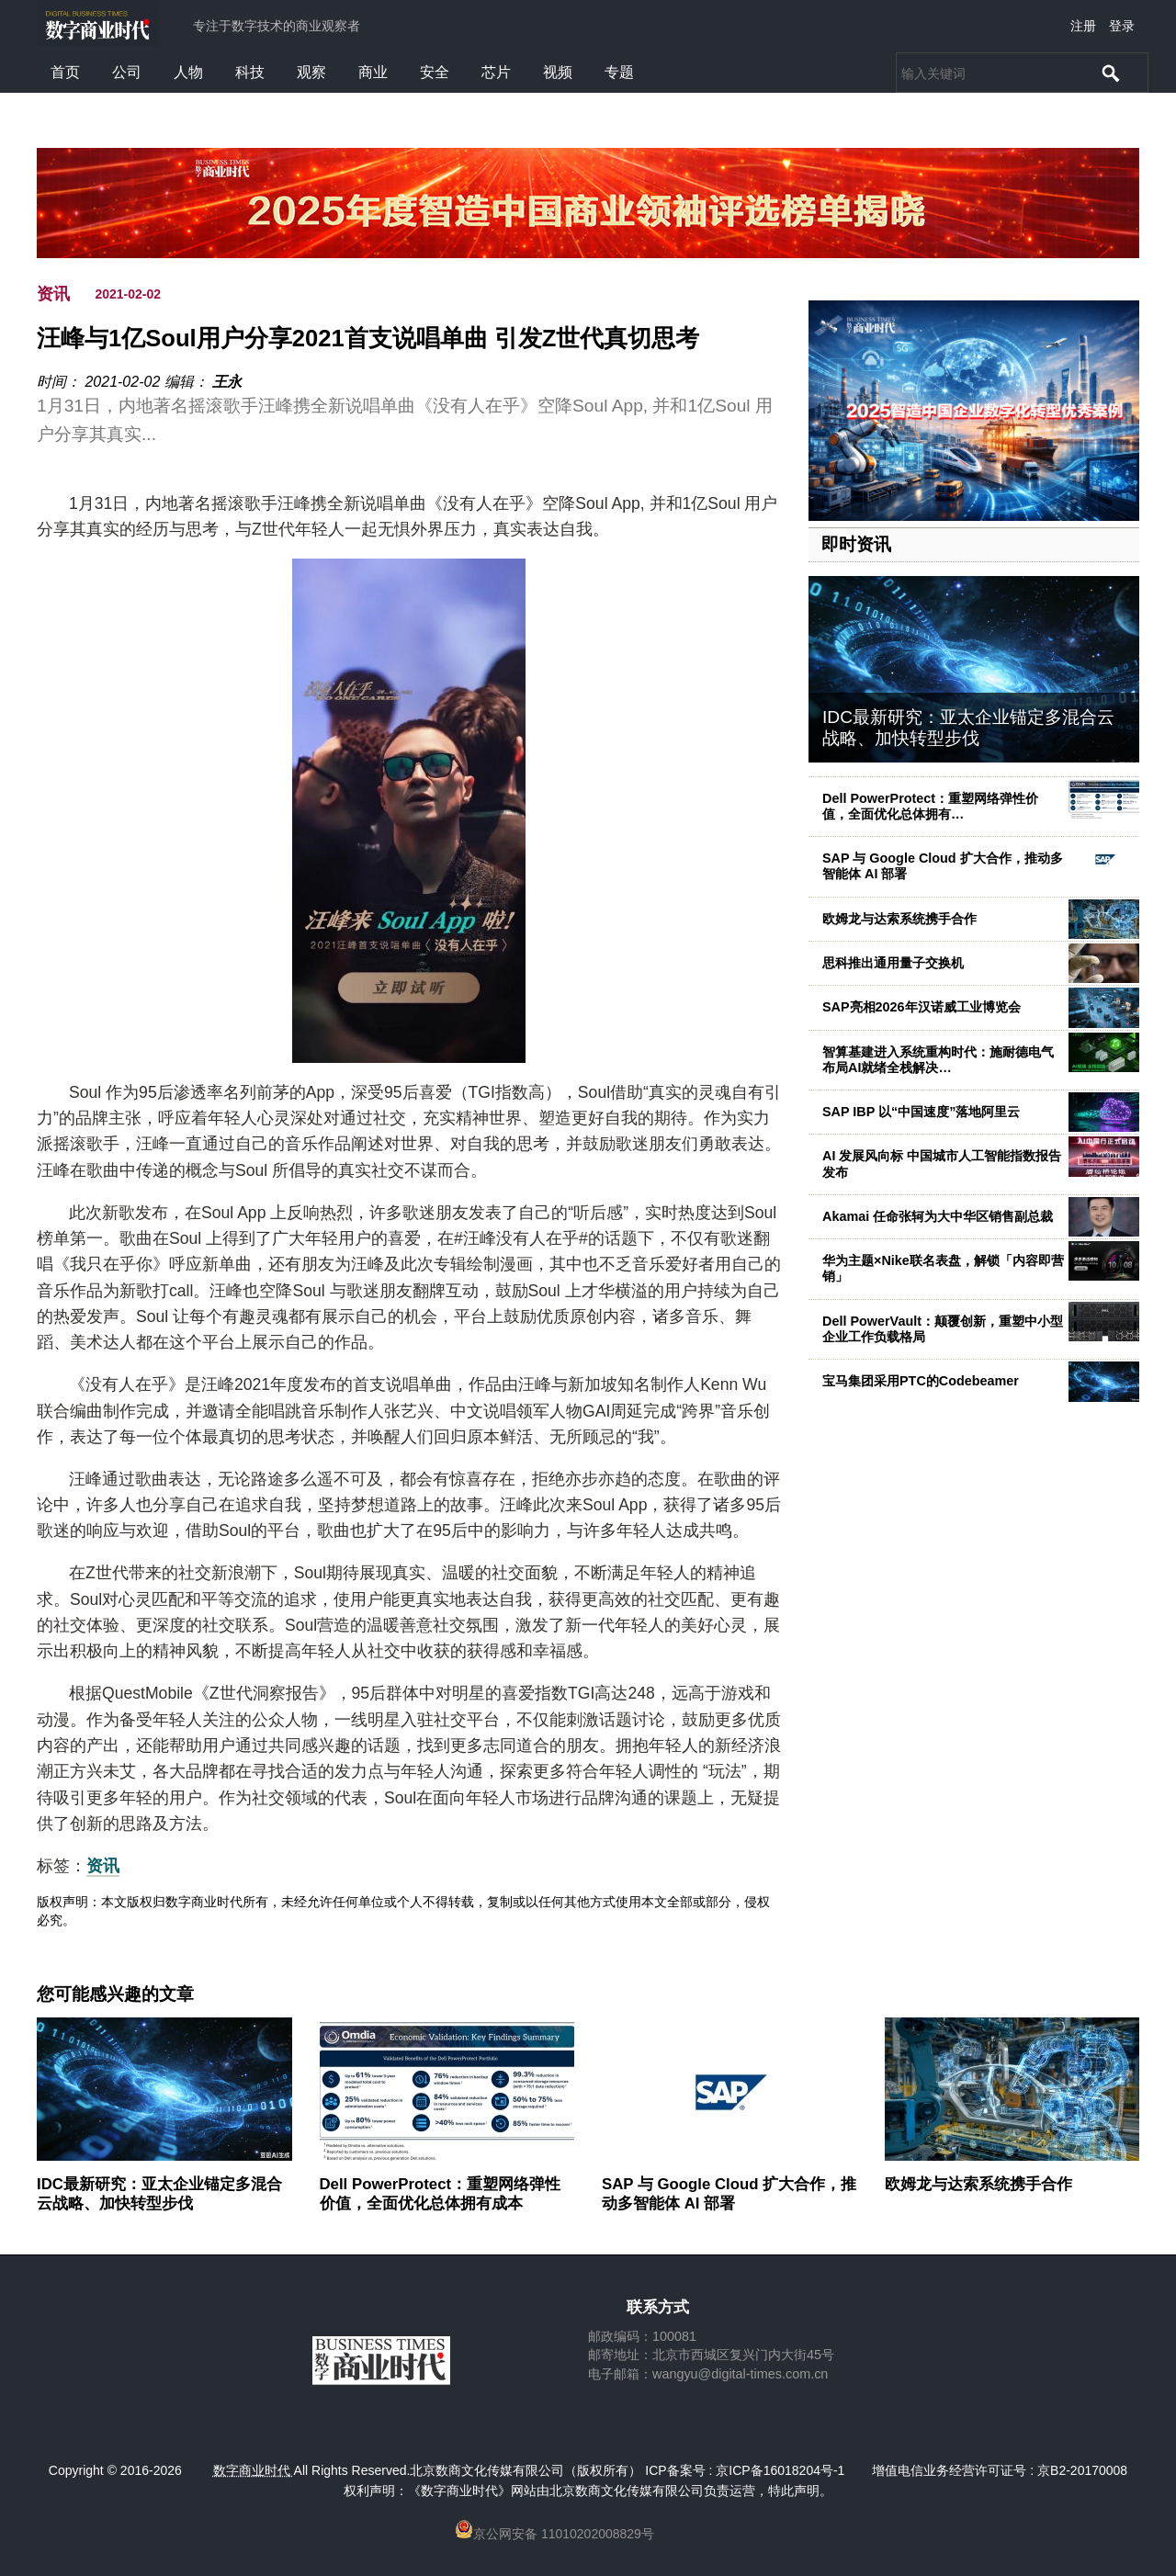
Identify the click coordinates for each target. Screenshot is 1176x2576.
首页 (65, 72)
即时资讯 (856, 544)
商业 (373, 72)
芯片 (496, 72)
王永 (227, 382)
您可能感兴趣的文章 (115, 1994)
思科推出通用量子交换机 (893, 962)
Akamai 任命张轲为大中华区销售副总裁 (937, 1216)
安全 (434, 72)
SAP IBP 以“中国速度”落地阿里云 (921, 1111)
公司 (126, 72)
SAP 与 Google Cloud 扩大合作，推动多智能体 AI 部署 (729, 2193)
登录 (1122, 25)
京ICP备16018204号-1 (780, 2470)
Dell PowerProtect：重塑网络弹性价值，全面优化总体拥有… (930, 806)
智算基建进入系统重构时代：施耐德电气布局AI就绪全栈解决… (938, 1060)
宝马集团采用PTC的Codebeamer (920, 1380)
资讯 (53, 294)
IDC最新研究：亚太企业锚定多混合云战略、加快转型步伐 (968, 727)
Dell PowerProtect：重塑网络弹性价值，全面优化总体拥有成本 (440, 2193)
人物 (188, 72)
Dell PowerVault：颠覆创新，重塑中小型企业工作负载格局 (942, 1329)
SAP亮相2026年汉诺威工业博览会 (921, 1007)
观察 (311, 72)
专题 (619, 72)
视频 (557, 72)
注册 (1083, 25)
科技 (250, 72)
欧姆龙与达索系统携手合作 (899, 918)
